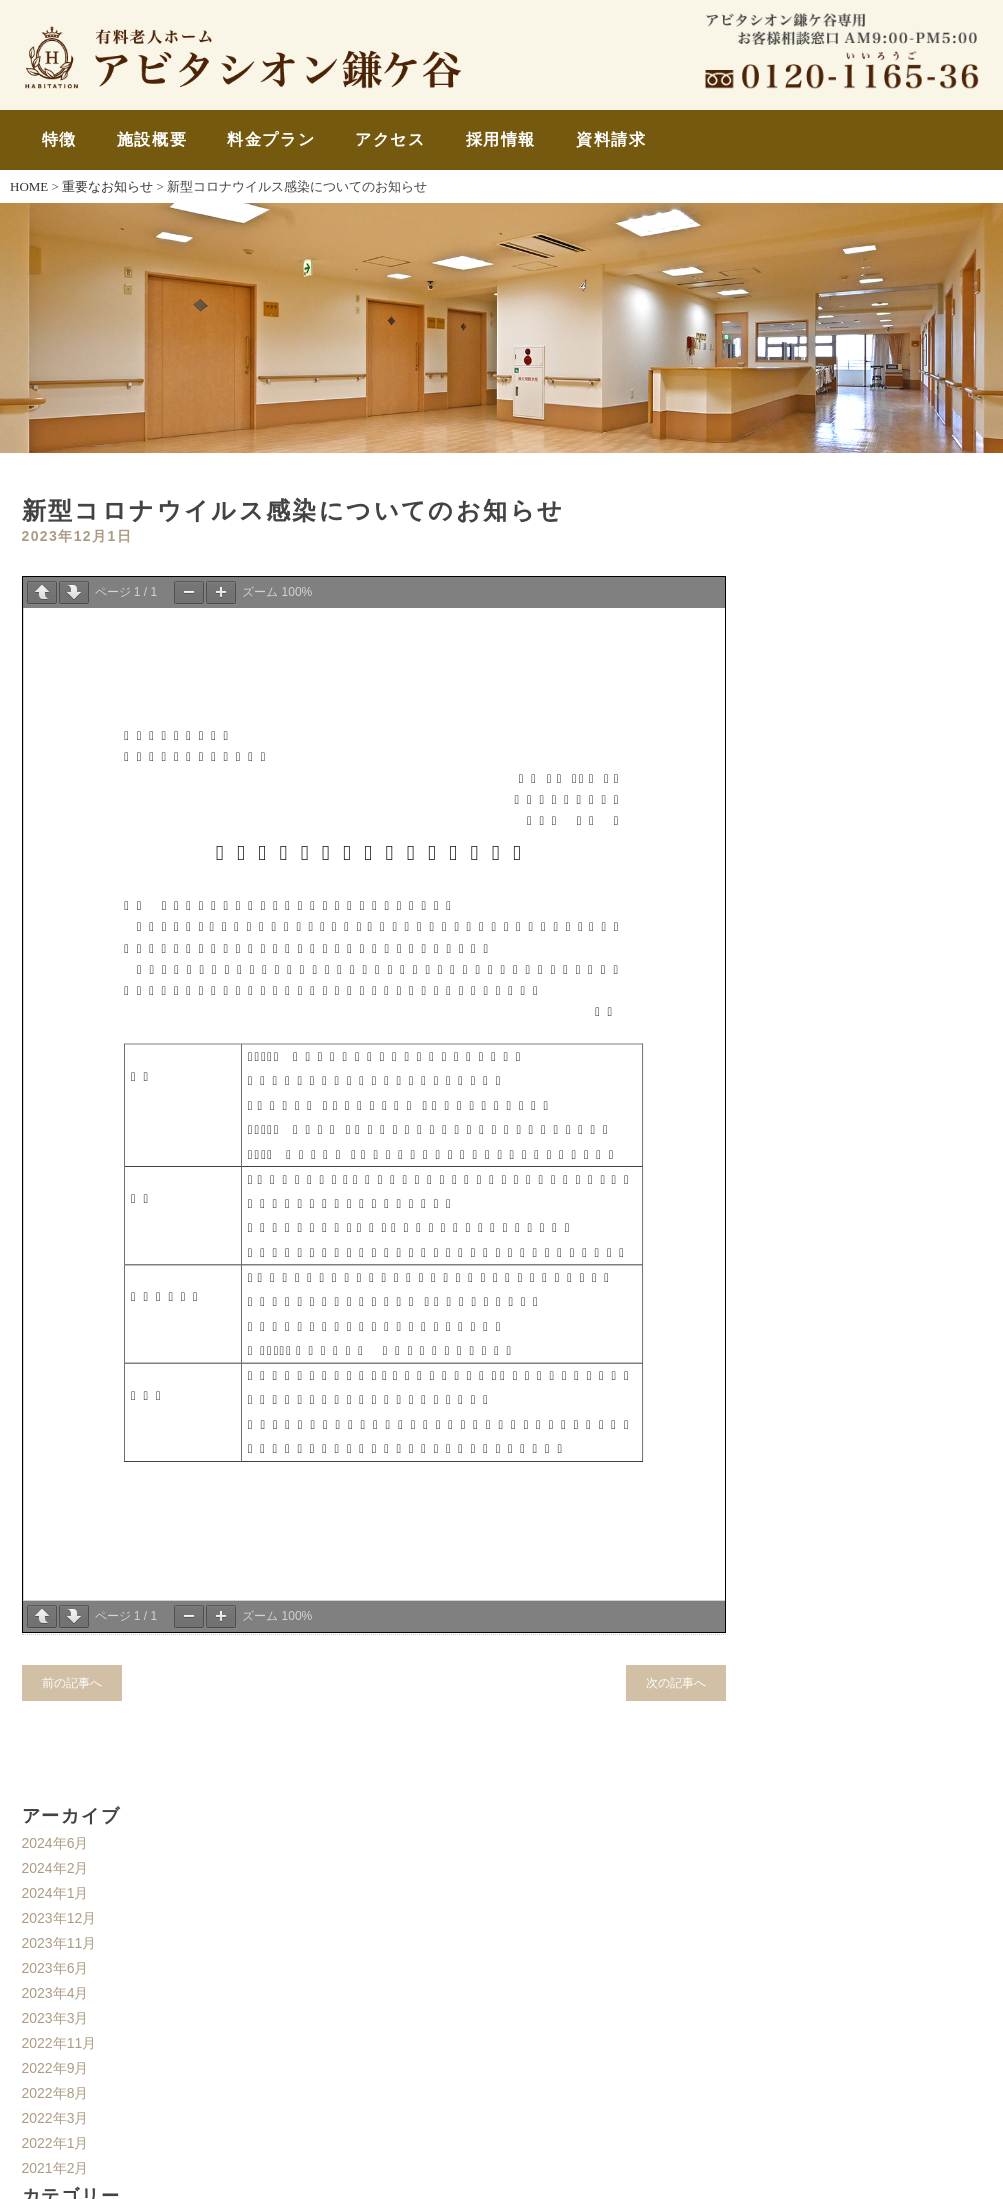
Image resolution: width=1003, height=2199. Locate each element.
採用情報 (501, 139)
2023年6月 (55, 1968)
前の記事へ (72, 1683)
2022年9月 (55, 2068)
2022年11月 (59, 2043)
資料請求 (611, 139)
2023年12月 (59, 1918)
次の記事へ (676, 1683)
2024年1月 (55, 1893)
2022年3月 (55, 2118)
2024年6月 (55, 1843)
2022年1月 (55, 2143)
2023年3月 (55, 2018)
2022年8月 (55, 2093)
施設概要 (152, 139)
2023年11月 (59, 1943)
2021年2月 (55, 2168)
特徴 (59, 139)
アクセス (390, 139)
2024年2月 (55, 1868)
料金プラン (271, 139)
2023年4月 (55, 1993)
